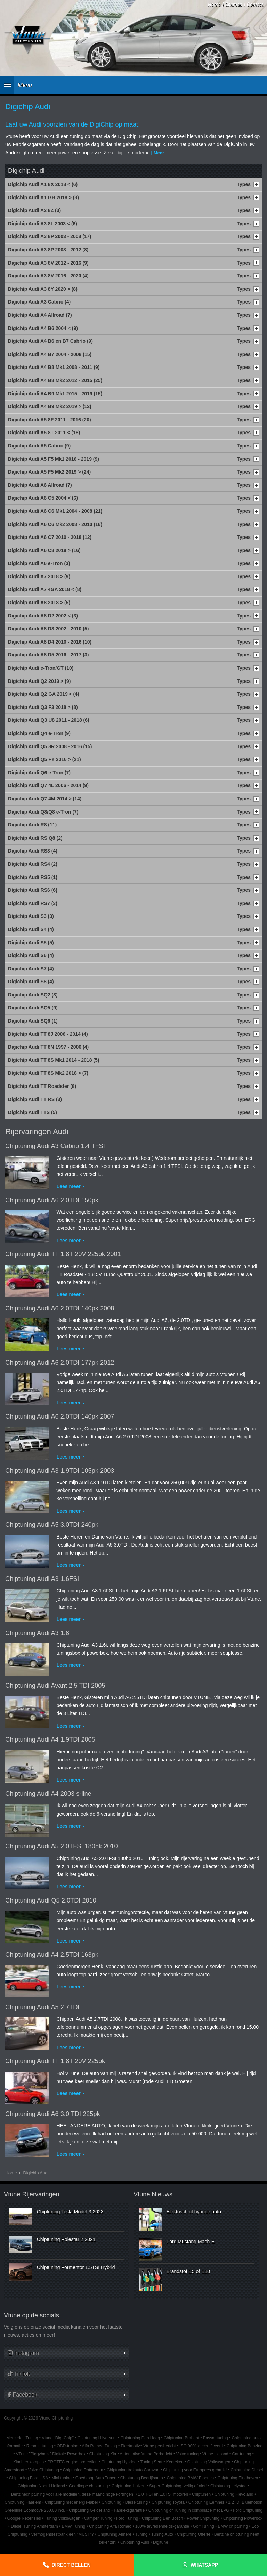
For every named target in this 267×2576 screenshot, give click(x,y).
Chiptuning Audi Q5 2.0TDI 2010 (50, 1900)
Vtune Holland (215, 2454)
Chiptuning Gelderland (89, 2510)
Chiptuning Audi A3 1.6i (38, 1633)
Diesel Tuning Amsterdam (34, 2526)
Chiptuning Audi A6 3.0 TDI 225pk (52, 2113)
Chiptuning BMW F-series (190, 2478)
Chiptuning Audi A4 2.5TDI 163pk (51, 1954)
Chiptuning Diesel (246, 2470)
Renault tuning (39, 2446)
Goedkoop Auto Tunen (95, 2478)
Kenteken (175, 2462)
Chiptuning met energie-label (71, 2502)
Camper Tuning (98, 2518)
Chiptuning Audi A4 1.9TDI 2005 (50, 1739)
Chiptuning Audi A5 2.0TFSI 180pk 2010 (61, 1846)
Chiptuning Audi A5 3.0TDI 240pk (51, 1524)
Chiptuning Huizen (128, 2486)
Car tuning (241, 2454)
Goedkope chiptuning (88, 2486)
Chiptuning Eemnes (206, 2502)
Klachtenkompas (28, 2462)
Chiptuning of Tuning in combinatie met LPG (188, 2510)
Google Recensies (24, 2518)
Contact (255, 4)
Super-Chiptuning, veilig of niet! (178, 2486)
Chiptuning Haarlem (23, 2502)
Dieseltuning (136, 2502)
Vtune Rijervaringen (31, 2194)
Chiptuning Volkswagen (208, 2462)
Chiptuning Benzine (244, 2446)
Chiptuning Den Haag (140, 2438)
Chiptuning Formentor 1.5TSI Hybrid (76, 2267)
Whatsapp (204, 2565)
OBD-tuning (67, 2446)
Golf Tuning (203, 2526)
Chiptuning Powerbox (242, 2518)
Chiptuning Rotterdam (83, 2470)
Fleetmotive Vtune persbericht (148, 2446)
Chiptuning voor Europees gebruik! (195, 2470)
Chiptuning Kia (102, 2454)
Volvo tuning (187, 2454)
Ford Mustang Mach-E (191, 2241)
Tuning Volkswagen (62, 2518)
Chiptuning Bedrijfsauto (141, 2478)
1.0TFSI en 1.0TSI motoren (163, 2494)
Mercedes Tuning (22, 2438)
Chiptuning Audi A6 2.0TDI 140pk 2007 (59, 1416)
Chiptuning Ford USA (28, 2478)
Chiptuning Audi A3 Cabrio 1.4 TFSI (55, 1145)
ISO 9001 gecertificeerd (201, 2446)
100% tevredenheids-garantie (162, 2526)
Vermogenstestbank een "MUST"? (62, 2534)
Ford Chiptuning (247, 2510)
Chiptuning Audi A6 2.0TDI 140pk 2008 (59, 1308)
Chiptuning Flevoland (234, 2494)
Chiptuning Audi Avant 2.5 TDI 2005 (55, 1685)
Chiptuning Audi (134, 2542)
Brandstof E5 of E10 (188, 2271)
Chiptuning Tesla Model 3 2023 (70, 2211)
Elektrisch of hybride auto (194, 2211)
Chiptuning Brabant (181, 2438)
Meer (159, 152)
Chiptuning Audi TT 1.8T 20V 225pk (55, 2061)
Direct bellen (71, 2565)
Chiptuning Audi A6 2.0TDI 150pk (51, 1200)
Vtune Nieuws (153, 2194)
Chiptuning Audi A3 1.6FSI (42, 1578)
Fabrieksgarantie (129, 2510)
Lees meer (69, 1186)
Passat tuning (215, 2438)
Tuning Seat (151, 2462)
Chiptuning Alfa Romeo (110, 2526)
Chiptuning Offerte (193, 2534)
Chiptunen (201, 2494)
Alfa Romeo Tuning (99, 2446)
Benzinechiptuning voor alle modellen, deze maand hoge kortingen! (72, 2494)
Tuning (141, 2534)
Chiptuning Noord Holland (41, 2486)
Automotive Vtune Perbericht (146, 2454)
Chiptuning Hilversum (97, 2438)
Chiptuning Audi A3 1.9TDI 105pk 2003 (59, 1470)
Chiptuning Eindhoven (238, 2478)
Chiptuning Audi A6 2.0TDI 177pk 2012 (59, 1362)
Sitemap (233, 4)
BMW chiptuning (233, 2526)
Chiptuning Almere (114, 2534)
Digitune (160, 2542)
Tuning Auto (162, 2534)
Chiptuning (111, 2502)
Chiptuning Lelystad (228, 2486)
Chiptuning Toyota (168, 2502)
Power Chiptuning (203, 2518)
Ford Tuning (127, 2518)
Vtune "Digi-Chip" (58, 2438)
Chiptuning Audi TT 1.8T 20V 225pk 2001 (63, 1254)
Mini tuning (61, 2478)
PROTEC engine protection (73, 2462)
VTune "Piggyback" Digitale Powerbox (51, 2454)
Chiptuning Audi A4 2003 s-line (48, 1793)
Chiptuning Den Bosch (162, 2518)
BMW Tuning (73, 2526)
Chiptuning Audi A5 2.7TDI (42, 2007)
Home (214, 4)
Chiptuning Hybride (119, 2462)
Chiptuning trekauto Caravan (133, 2470)
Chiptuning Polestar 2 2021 (66, 2239)
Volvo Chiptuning (43, 2470)
